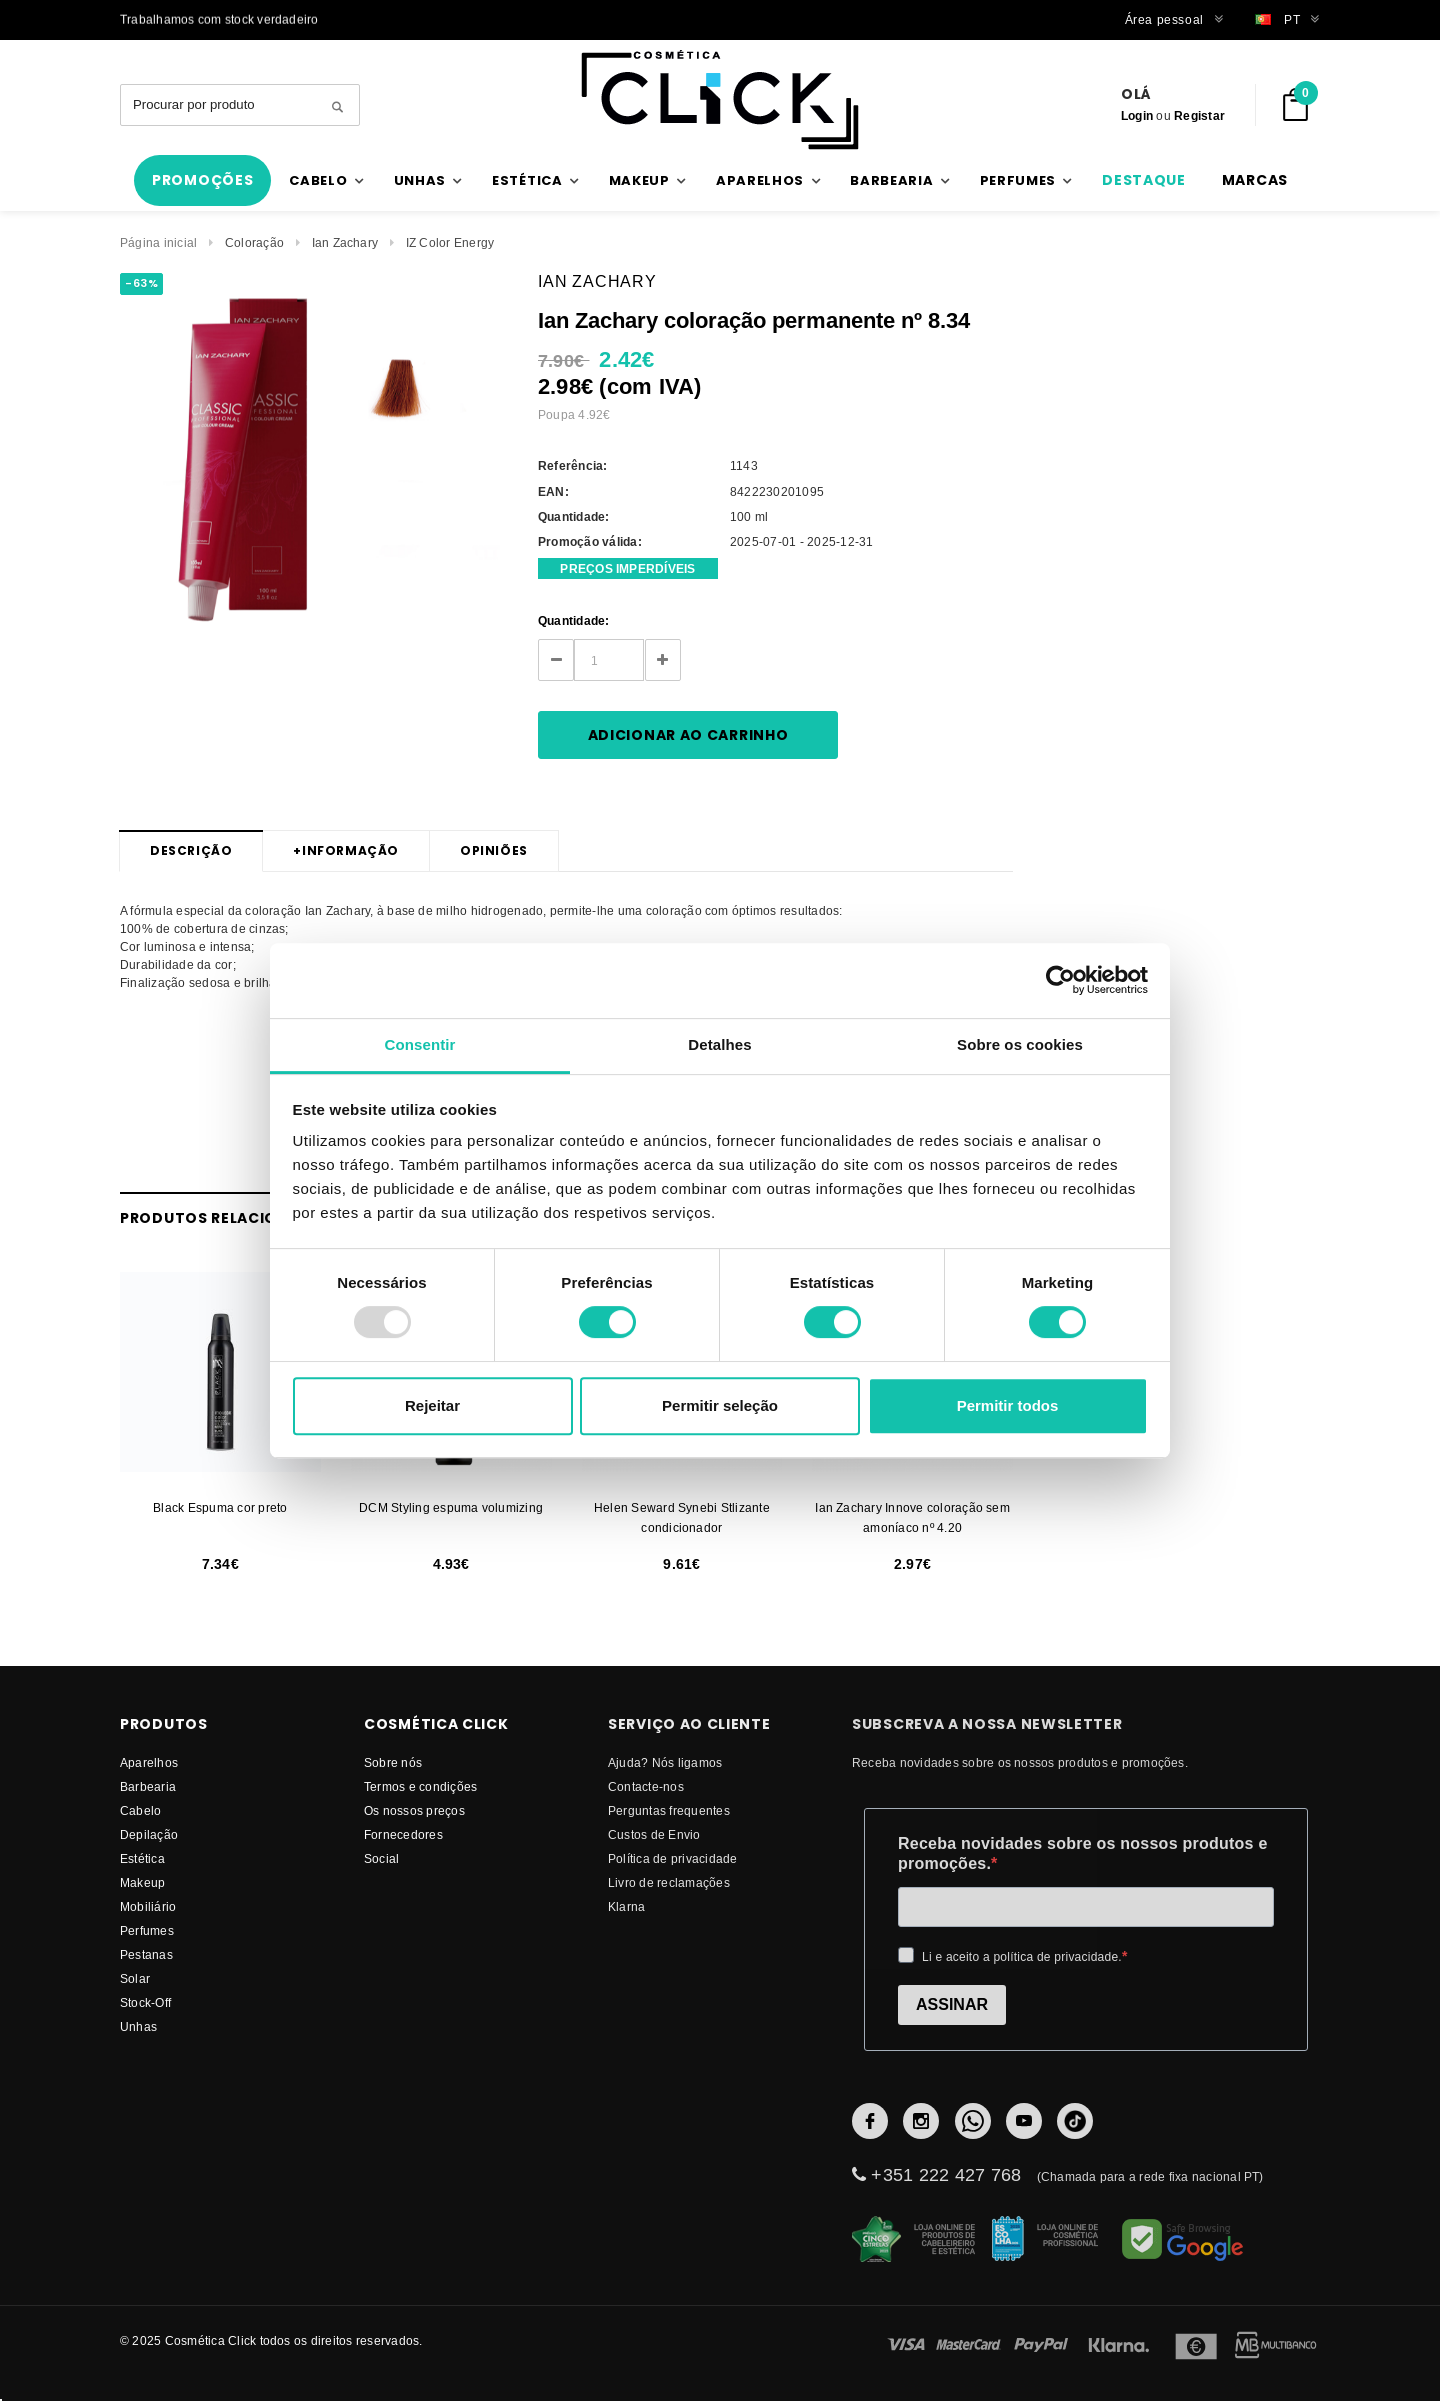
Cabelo (140, 1810)
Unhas (138, 2026)
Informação (346, 851)
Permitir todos (1008, 1405)
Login (1137, 115)
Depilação (149, 1834)
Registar (1199, 115)
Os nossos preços (414, 1810)
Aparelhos (149, 1762)
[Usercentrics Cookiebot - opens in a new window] (1060, 980)
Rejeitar (432, 1405)
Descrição (191, 850)
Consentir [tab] (420, 1044)
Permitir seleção (720, 1405)
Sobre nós (393, 1762)
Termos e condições (420, 1786)
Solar (135, 1978)
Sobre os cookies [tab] (1020, 1044)
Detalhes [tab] (719, 1044)
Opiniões (494, 850)
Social (381, 1858)
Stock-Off (145, 2002)
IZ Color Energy (450, 242)
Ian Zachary (345, 242)
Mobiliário (148, 1906)
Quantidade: (574, 620)
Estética (142, 1858)
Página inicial (158, 242)
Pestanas (146, 1954)
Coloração (254, 242)
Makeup (142, 1882)
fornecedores (403, 1834)
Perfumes (147, 1930)
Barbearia (148, 1786)
